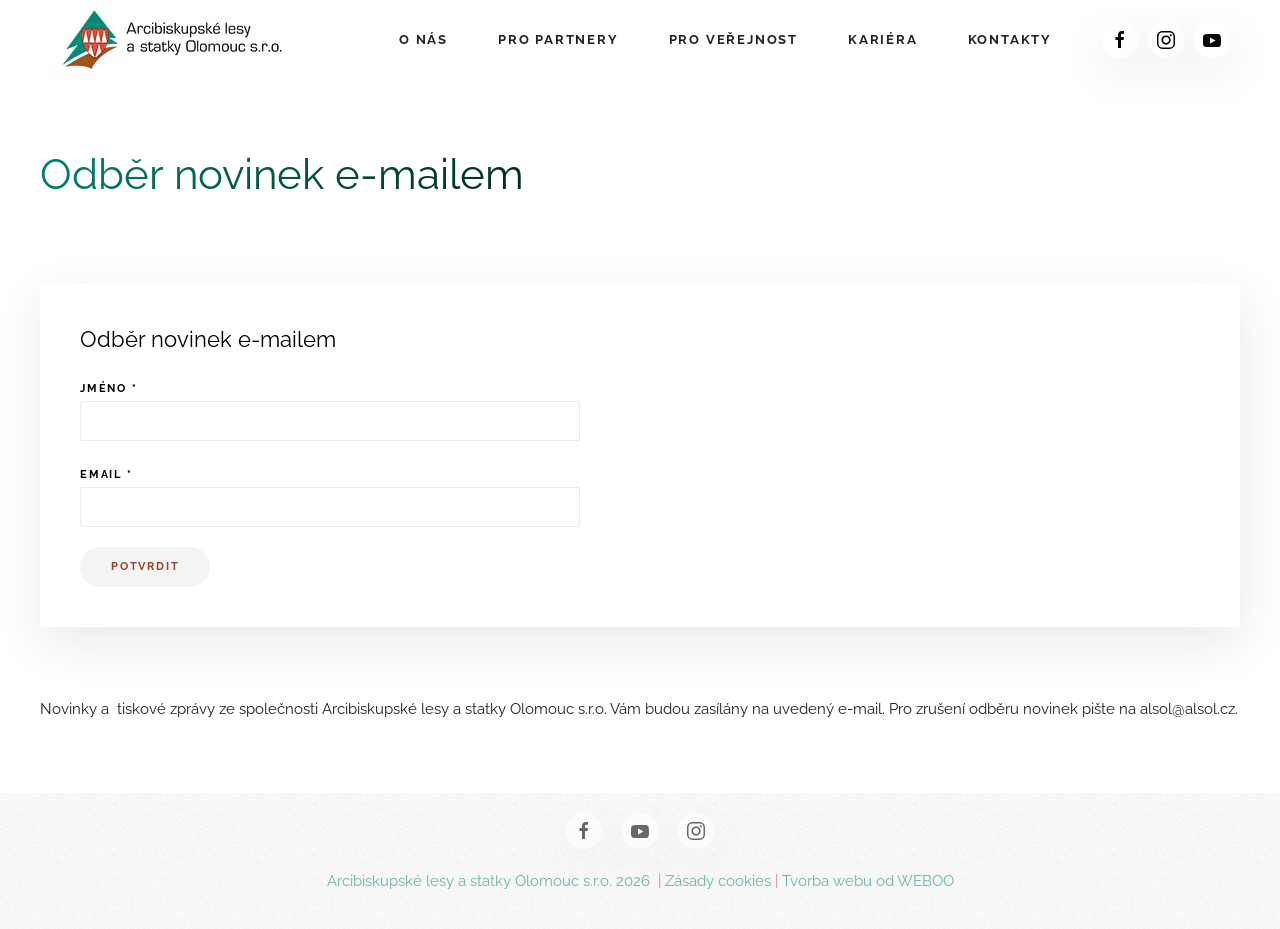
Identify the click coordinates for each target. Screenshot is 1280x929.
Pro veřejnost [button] (733, 39)
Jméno (109, 388)
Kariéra (883, 39)
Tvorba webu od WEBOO (868, 881)
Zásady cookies (718, 881)
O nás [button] (423, 39)
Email (106, 474)
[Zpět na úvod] (174, 40)
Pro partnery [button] (558, 39)
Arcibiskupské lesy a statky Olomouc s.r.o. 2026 (490, 881)
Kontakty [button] (1010, 39)
